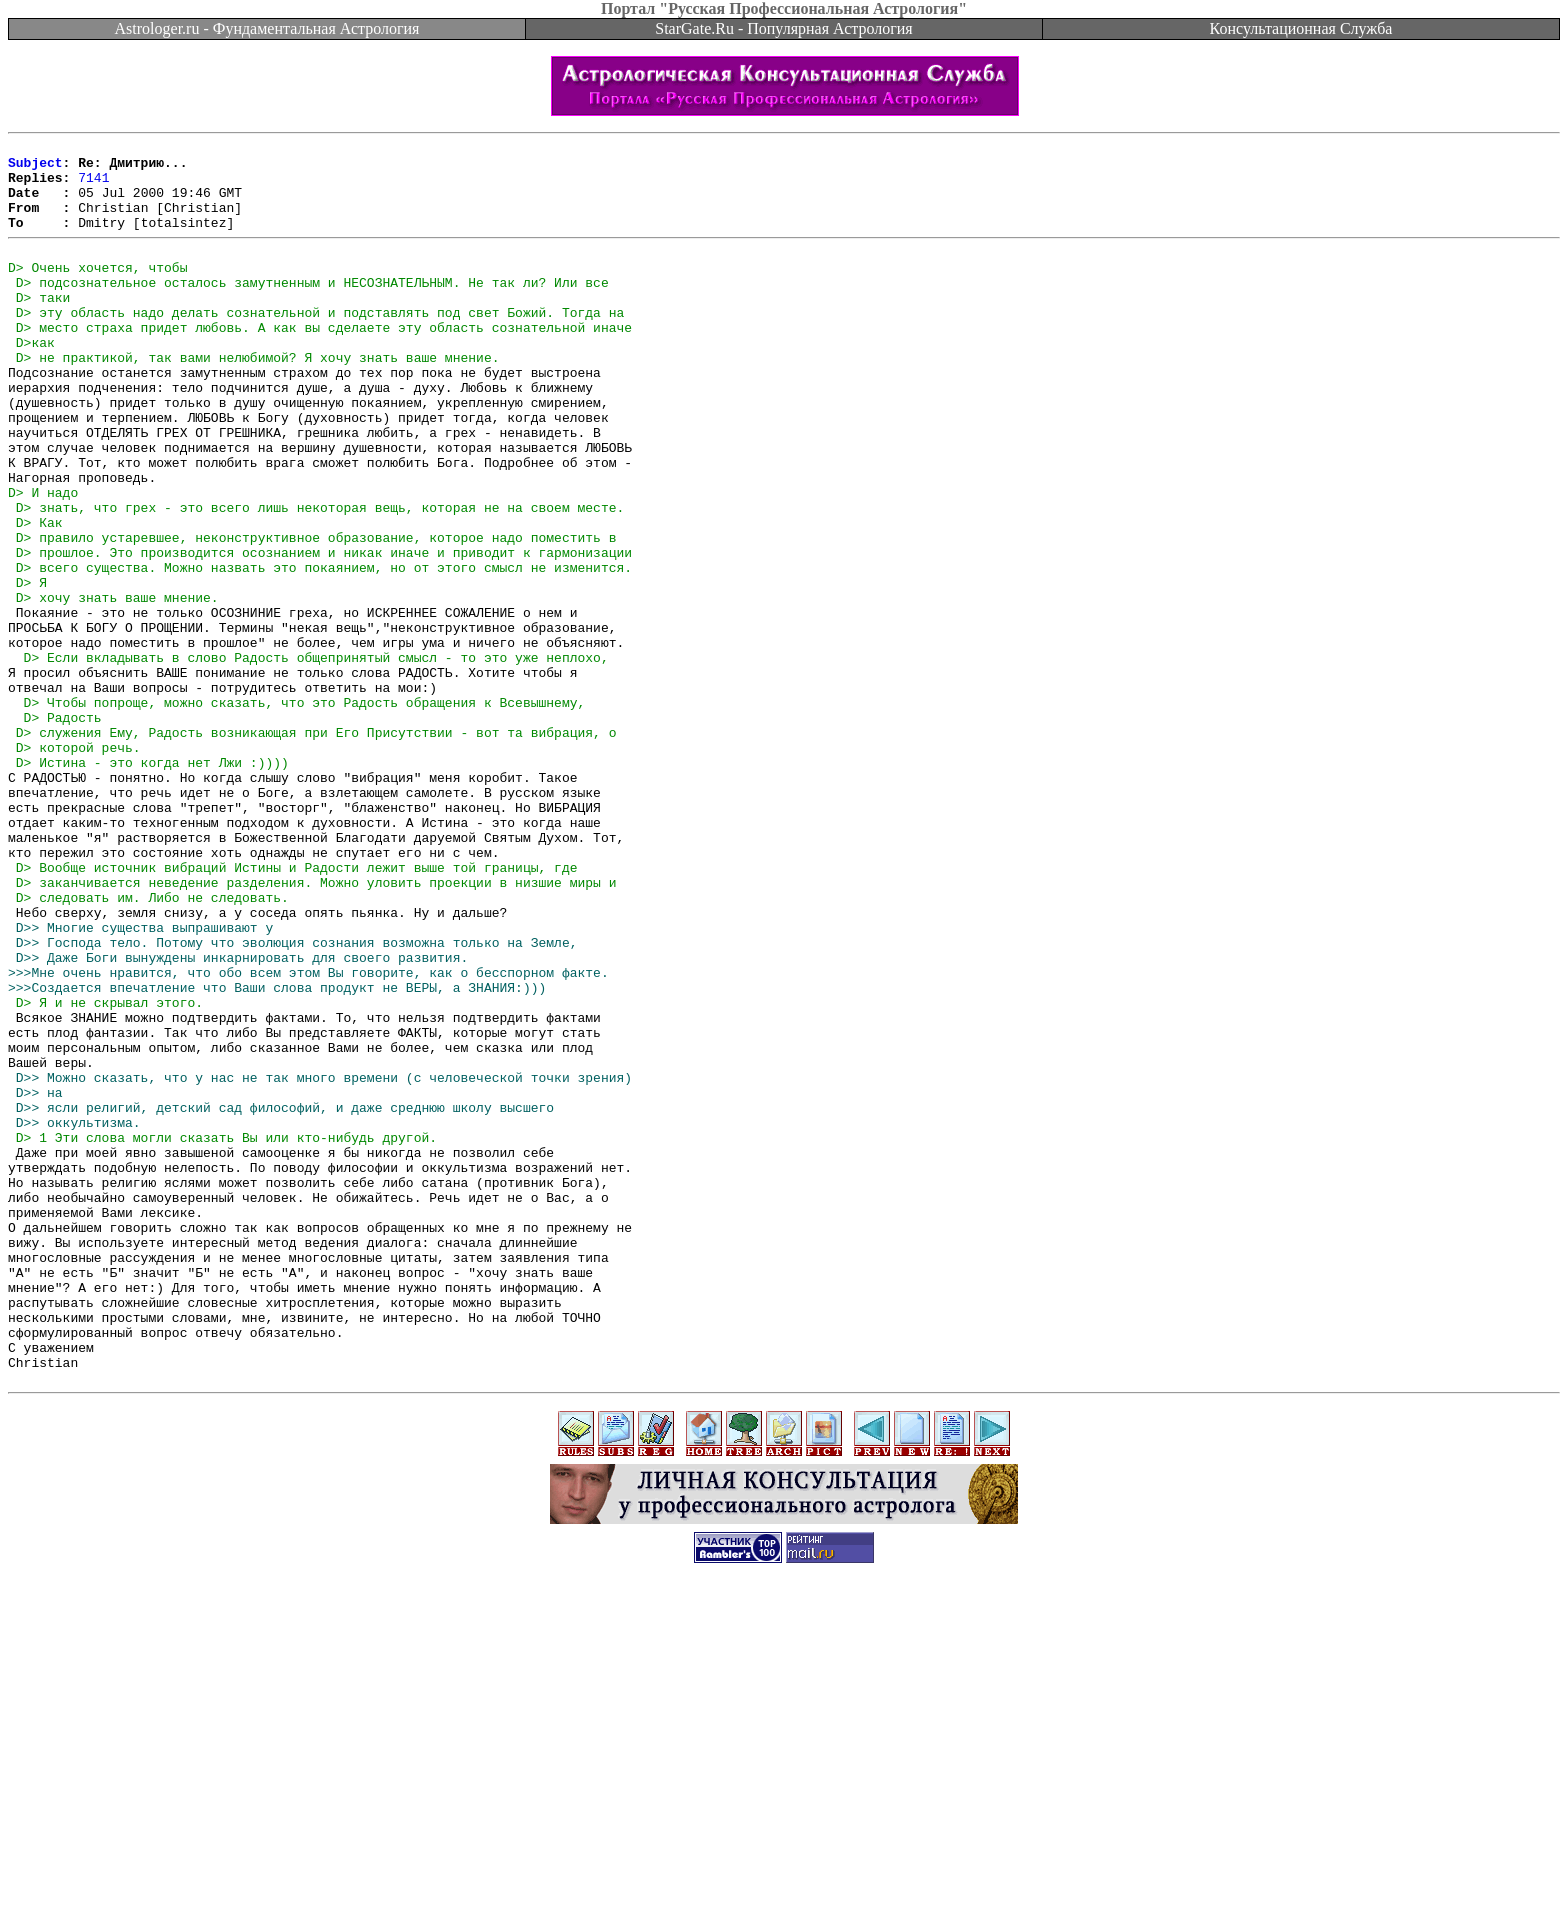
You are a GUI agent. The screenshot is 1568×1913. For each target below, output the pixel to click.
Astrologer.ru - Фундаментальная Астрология (267, 28)
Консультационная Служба (1301, 28)
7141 (93, 186)
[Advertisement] (784, 1868)
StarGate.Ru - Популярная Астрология (783, 28)
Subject (35, 168)
